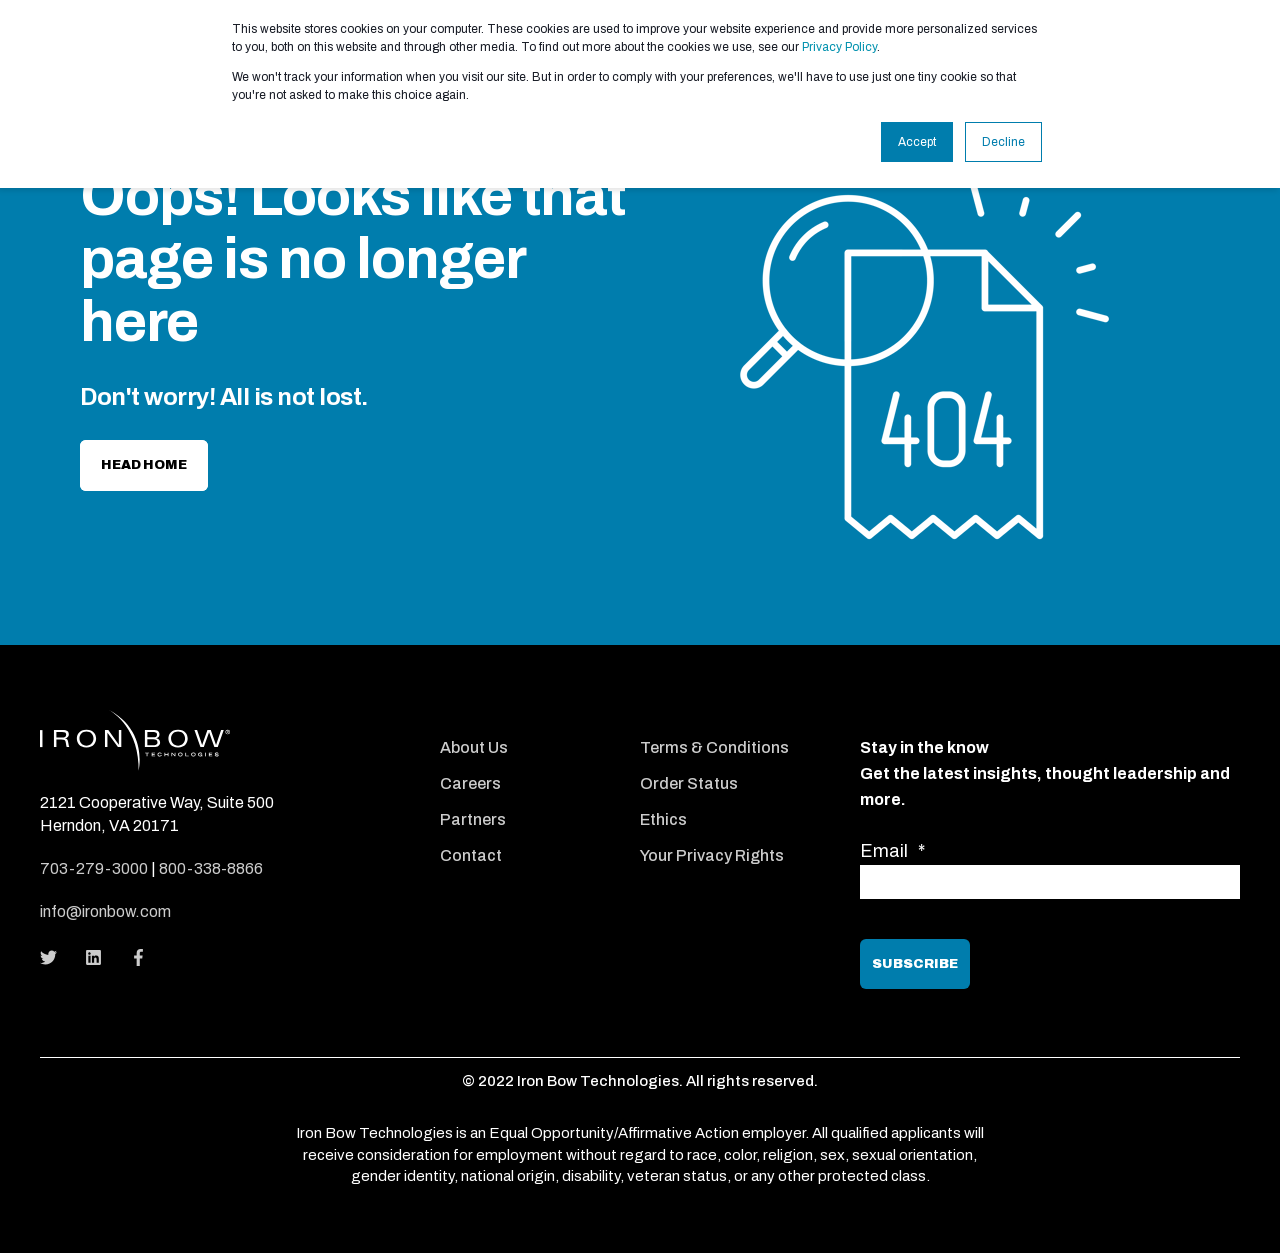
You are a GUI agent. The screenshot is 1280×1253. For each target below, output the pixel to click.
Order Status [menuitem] (689, 783)
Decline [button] (1003, 142)
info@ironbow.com (105, 911)
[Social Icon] (54, 957)
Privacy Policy (839, 47)
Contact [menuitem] (471, 855)
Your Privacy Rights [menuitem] (712, 855)
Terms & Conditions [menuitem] (714, 747)
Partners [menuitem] (473, 819)
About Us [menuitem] (474, 747)
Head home (144, 465)
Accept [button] (917, 142)
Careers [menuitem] (470, 783)
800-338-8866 (211, 868)
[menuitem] (525, 720)
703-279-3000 (94, 868)
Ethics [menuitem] (663, 819)
